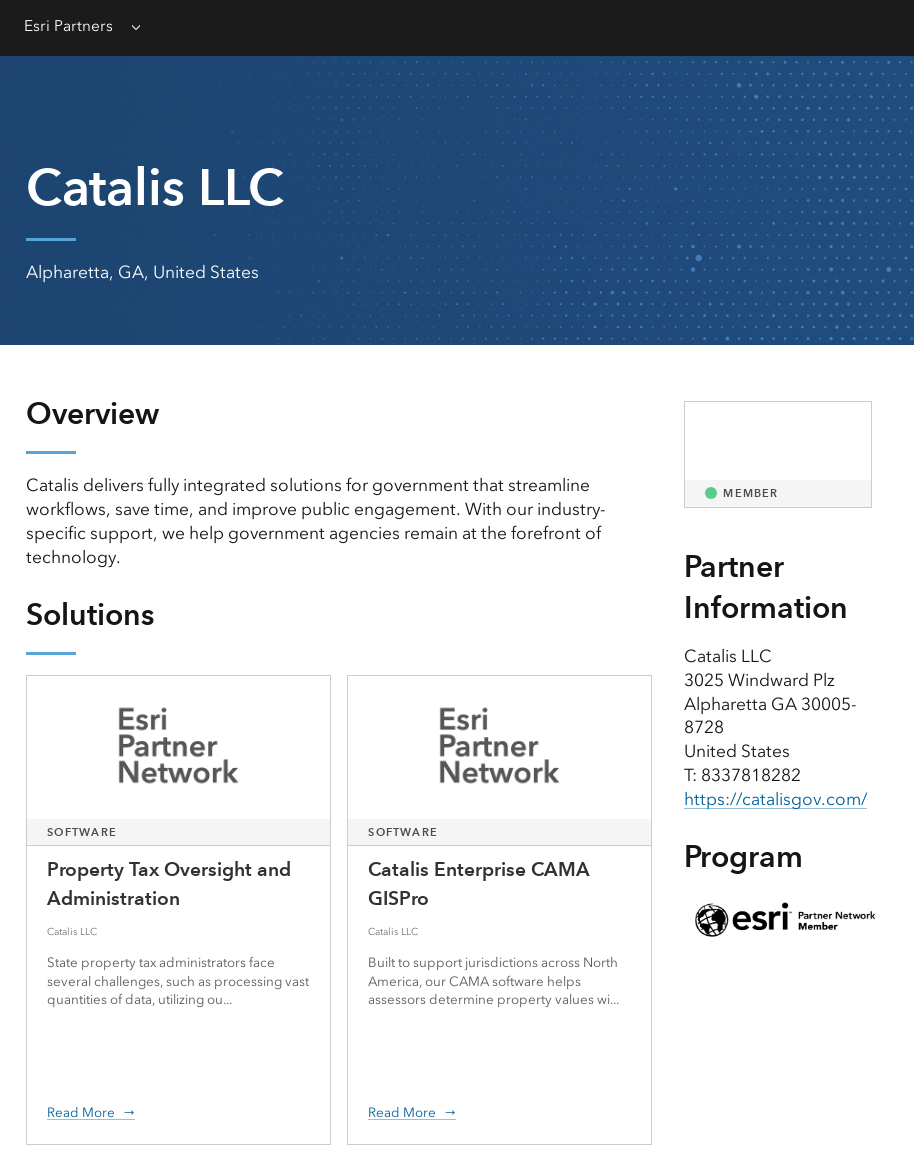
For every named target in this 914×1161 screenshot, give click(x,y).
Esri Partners (68, 26)
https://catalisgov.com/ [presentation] (775, 799)
